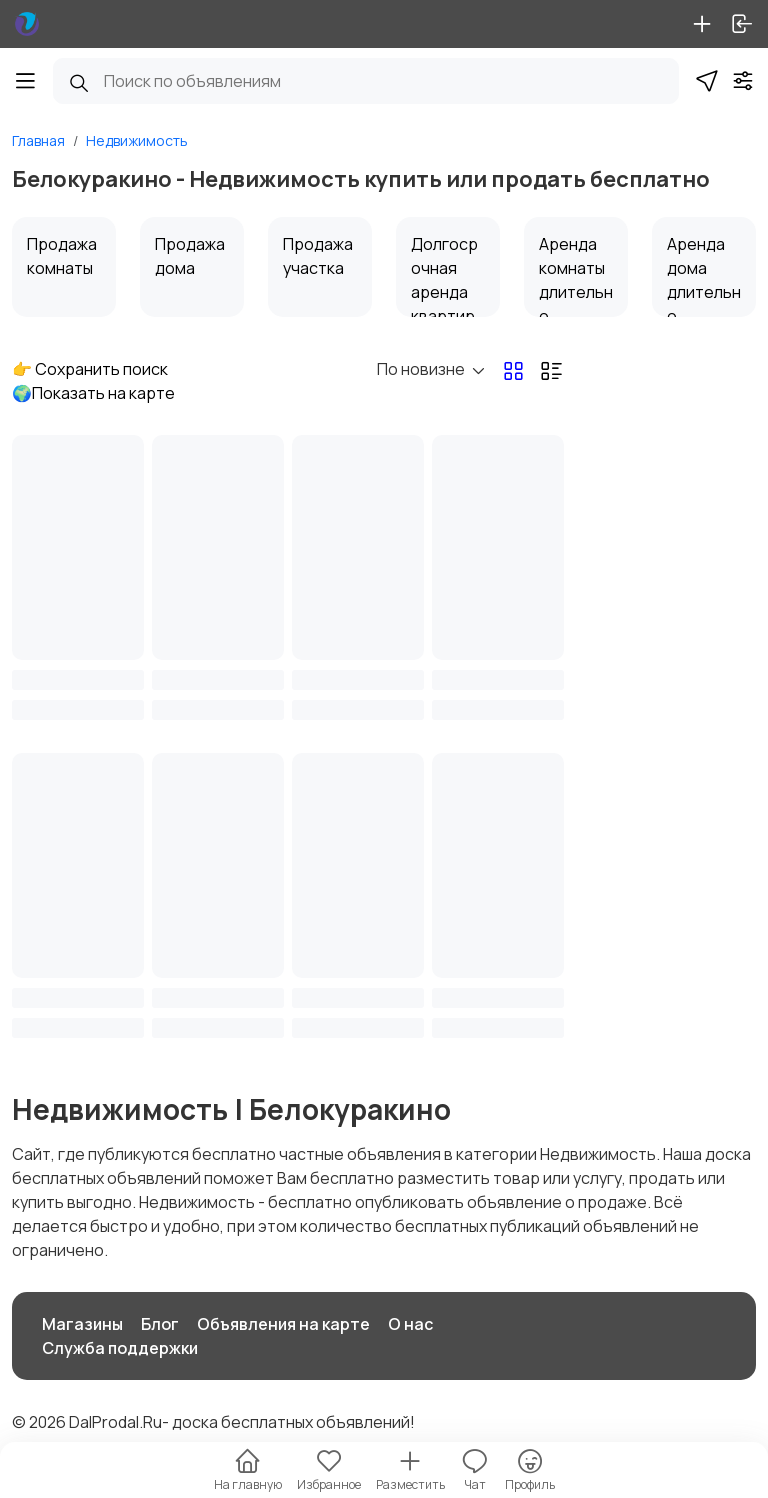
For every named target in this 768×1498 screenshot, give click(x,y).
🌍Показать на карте (93, 393)
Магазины (82, 1324)
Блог (160, 1324)
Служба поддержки (120, 1348)
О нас (410, 1324)
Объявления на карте (283, 1324)
